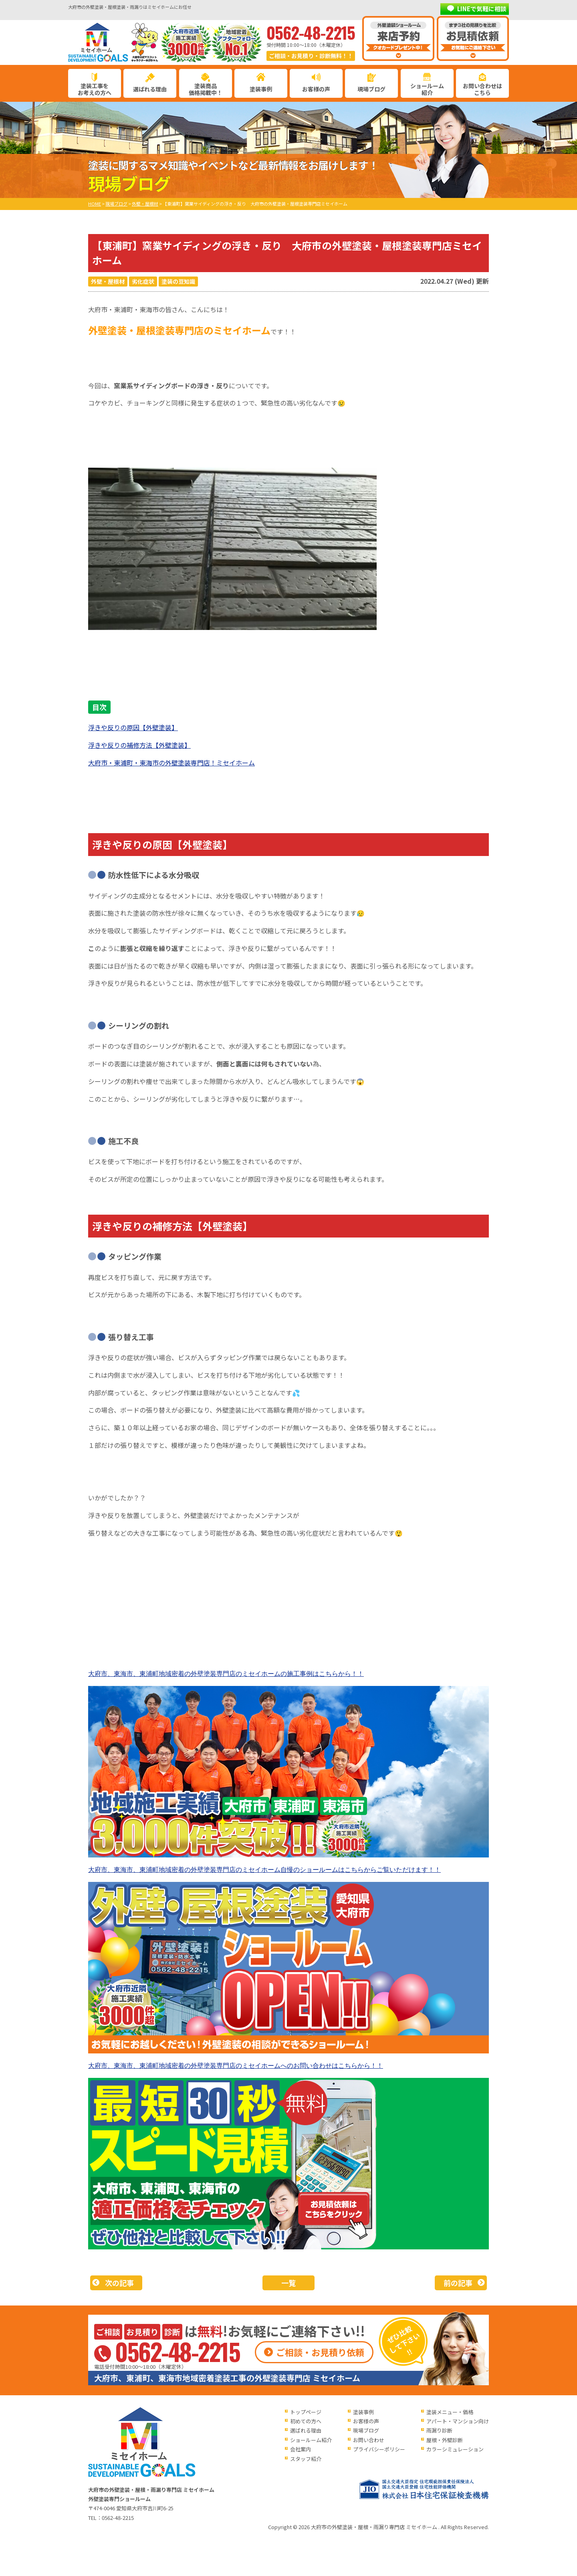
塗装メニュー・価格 (449, 2412)
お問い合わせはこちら (482, 89)
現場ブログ (371, 89)
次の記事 (119, 2282)
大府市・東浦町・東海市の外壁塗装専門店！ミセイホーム (171, 762)
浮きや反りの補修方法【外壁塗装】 (139, 745)
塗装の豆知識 (178, 281)
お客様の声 (316, 89)
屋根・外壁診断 (444, 2440)
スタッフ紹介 (305, 2459)
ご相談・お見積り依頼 (320, 2352)
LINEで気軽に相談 (481, 8)
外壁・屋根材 (108, 281)
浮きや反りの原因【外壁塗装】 (133, 727)
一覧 (288, 2282)
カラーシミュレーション (455, 2449)
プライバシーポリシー (379, 2449)
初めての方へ (305, 2421)
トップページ (305, 2412)
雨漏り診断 (439, 2430)
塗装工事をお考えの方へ (94, 89)
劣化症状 (143, 281)
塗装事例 (261, 89)
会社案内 (300, 2449)
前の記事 (458, 2282)
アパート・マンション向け (457, 2421)
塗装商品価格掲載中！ (205, 89)
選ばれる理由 (150, 89)
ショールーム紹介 (427, 89)
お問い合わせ (368, 2440)
